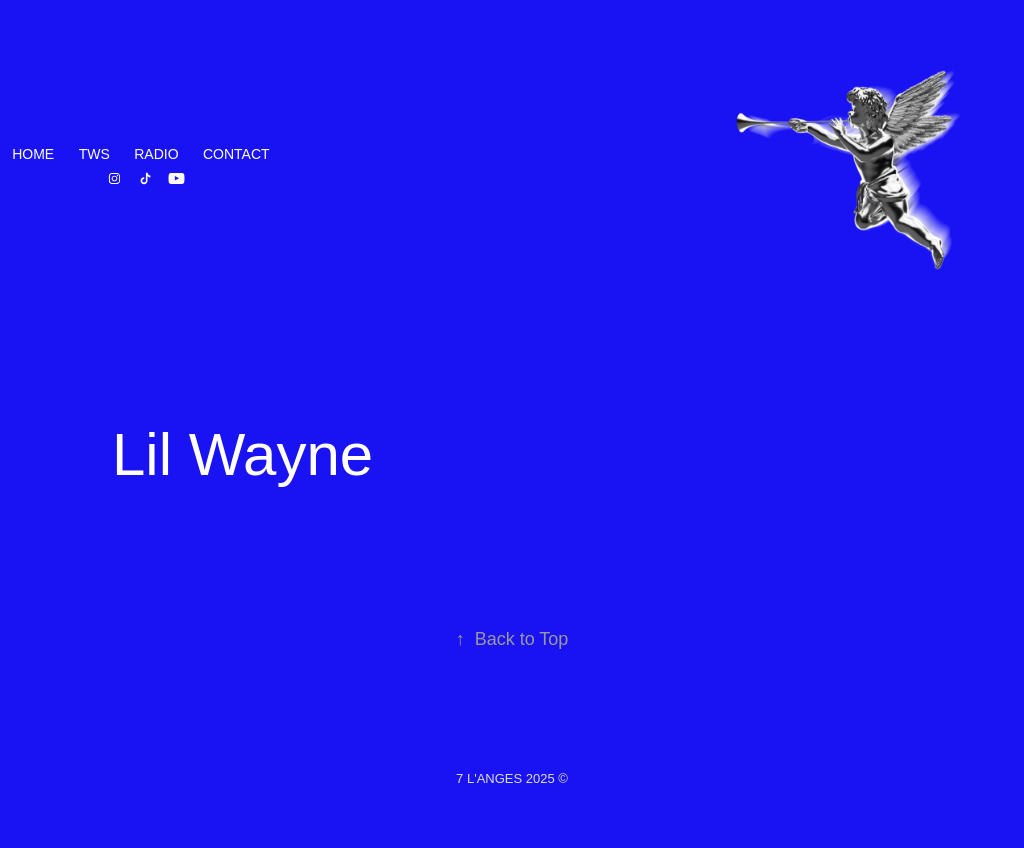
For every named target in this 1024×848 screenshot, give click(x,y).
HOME (33, 154)
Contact (236, 154)
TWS (94, 154)
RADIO (156, 154)
